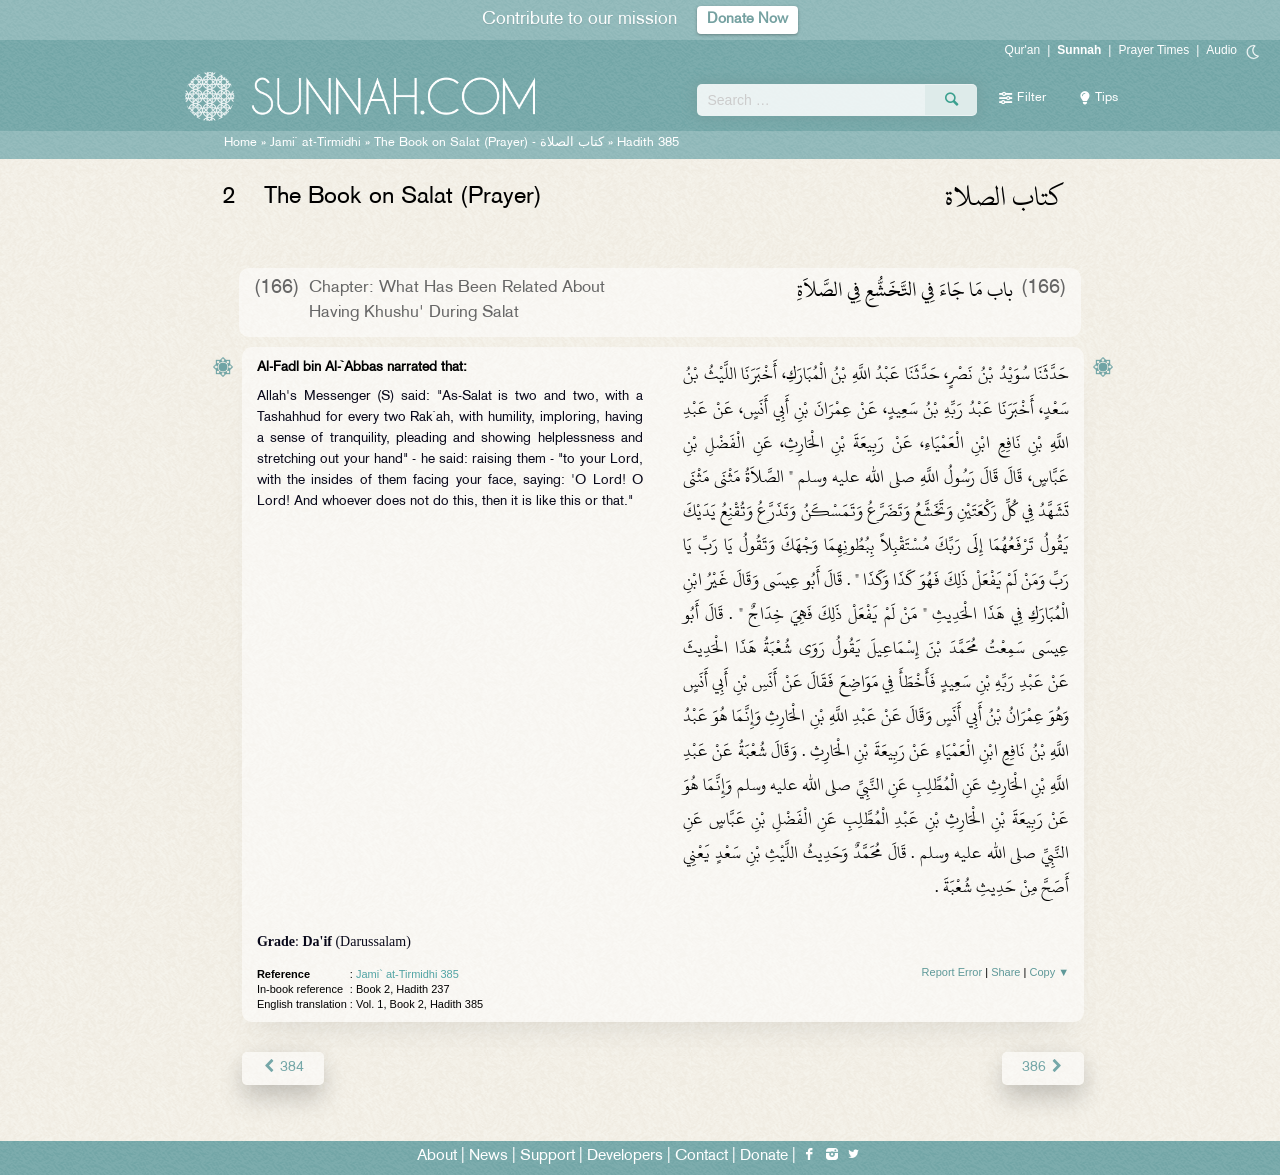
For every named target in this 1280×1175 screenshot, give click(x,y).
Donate (764, 1156)
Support (547, 1156)
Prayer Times (1153, 50)
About (437, 1156)
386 (1043, 1067)
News (488, 1156)
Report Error (952, 972)
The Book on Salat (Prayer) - (489, 143)
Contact (701, 1156)
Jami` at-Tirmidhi (315, 143)
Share (1005, 972)
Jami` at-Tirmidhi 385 (407, 974)
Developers (625, 1156)
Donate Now (748, 19)
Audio (1221, 50)
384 (282, 1067)
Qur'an (1023, 50)
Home (240, 143)
